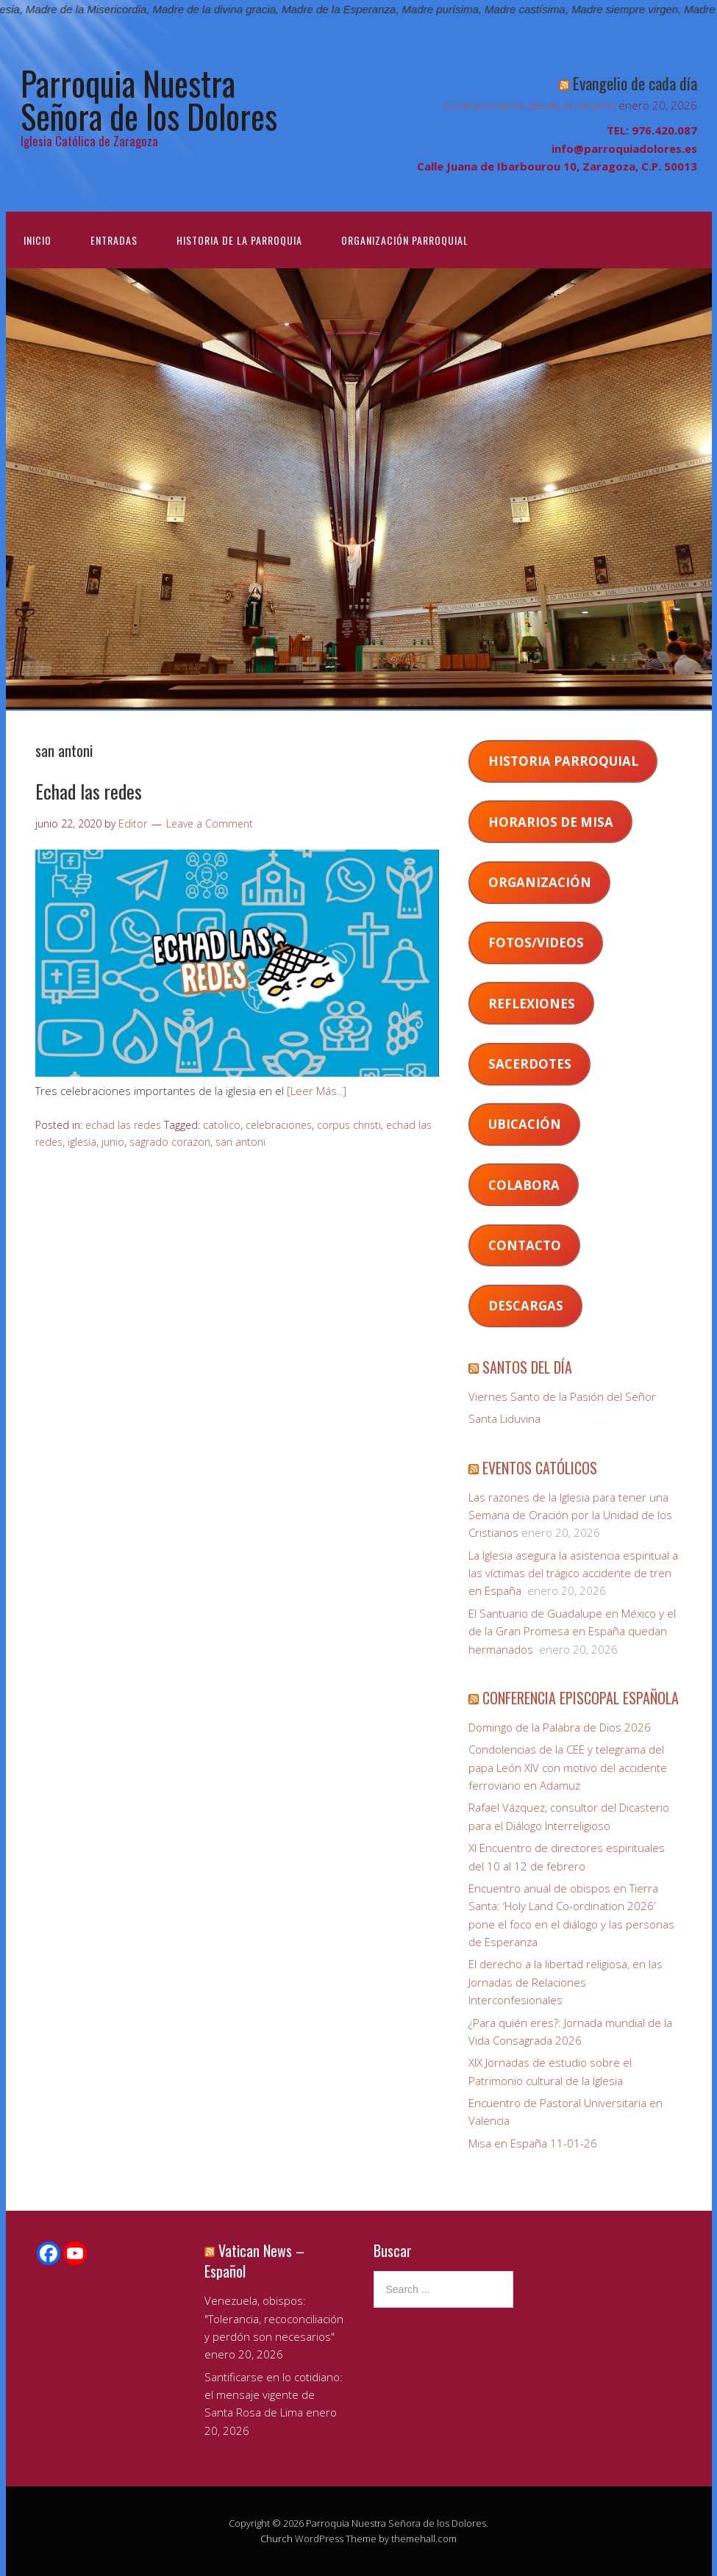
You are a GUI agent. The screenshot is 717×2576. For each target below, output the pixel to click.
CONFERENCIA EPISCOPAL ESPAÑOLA (580, 1698)
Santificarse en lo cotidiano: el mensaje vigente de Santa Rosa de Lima (273, 2394)
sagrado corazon (169, 1142)
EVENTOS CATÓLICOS (539, 1468)
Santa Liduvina (504, 1418)
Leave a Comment (209, 823)
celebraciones (279, 1125)
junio (112, 1142)
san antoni (240, 1142)
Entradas (114, 240)
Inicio (37, 240)
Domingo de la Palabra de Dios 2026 (559, 1727)
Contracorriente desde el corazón (530, 105)
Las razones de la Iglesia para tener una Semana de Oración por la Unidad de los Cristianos (570, 1515)
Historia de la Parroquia (239, 240)
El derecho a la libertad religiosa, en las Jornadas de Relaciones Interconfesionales (565, 1981)
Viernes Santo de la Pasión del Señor (562, 1396)
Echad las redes (88, 791)
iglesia (82, 1142)
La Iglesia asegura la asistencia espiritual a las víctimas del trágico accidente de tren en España (573, 1573)
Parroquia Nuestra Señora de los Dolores (149, 99)
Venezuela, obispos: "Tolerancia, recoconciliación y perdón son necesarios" (273, 2318)
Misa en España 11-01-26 (532, 2143)
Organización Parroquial (404, 240)
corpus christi (349, 1125)
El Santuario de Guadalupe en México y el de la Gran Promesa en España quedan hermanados (572, 1631)
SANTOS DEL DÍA (527, 1367)
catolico (221, 1125)
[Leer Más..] (316, 1090)
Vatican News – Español (254, 2260)
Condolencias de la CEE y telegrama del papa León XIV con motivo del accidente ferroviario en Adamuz (567, 1767)
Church (276, 2538)
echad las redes (123, 1125)
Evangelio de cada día (635, 83)
